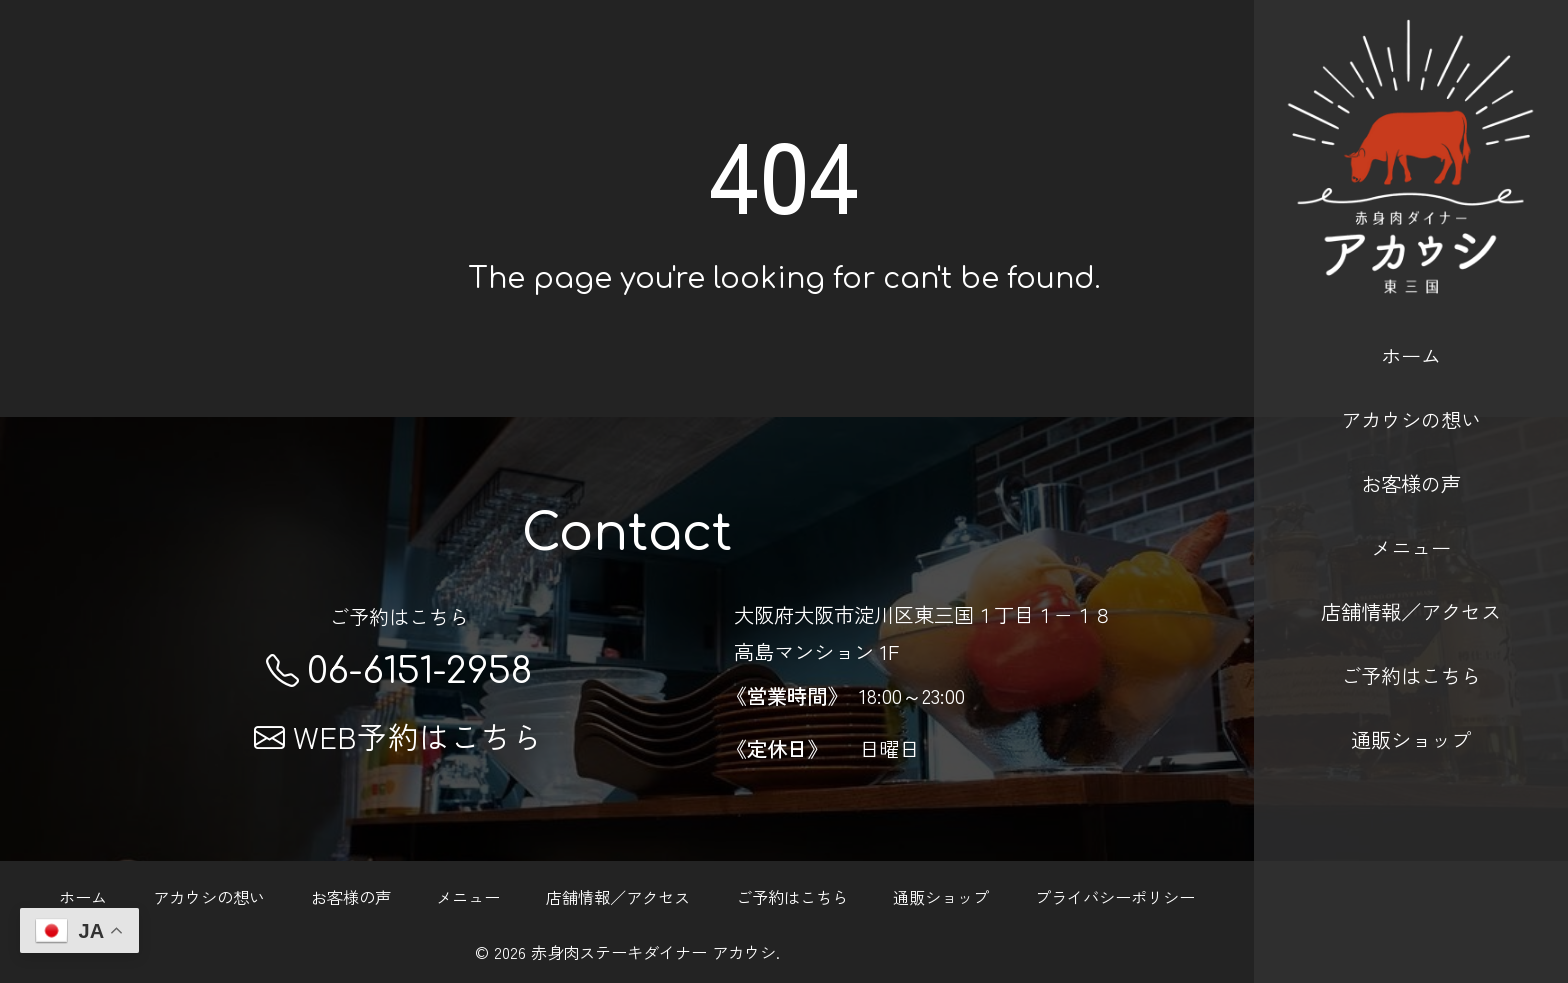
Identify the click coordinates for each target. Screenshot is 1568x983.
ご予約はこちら (1411, 648)
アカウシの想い (1411, 391)
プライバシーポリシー (1115, 897)
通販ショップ (1411, 712)
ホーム (1411, 327)
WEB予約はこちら (398, 736)
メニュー (1411, 519)
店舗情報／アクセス (1411, 584)
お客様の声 (1411, 455)
